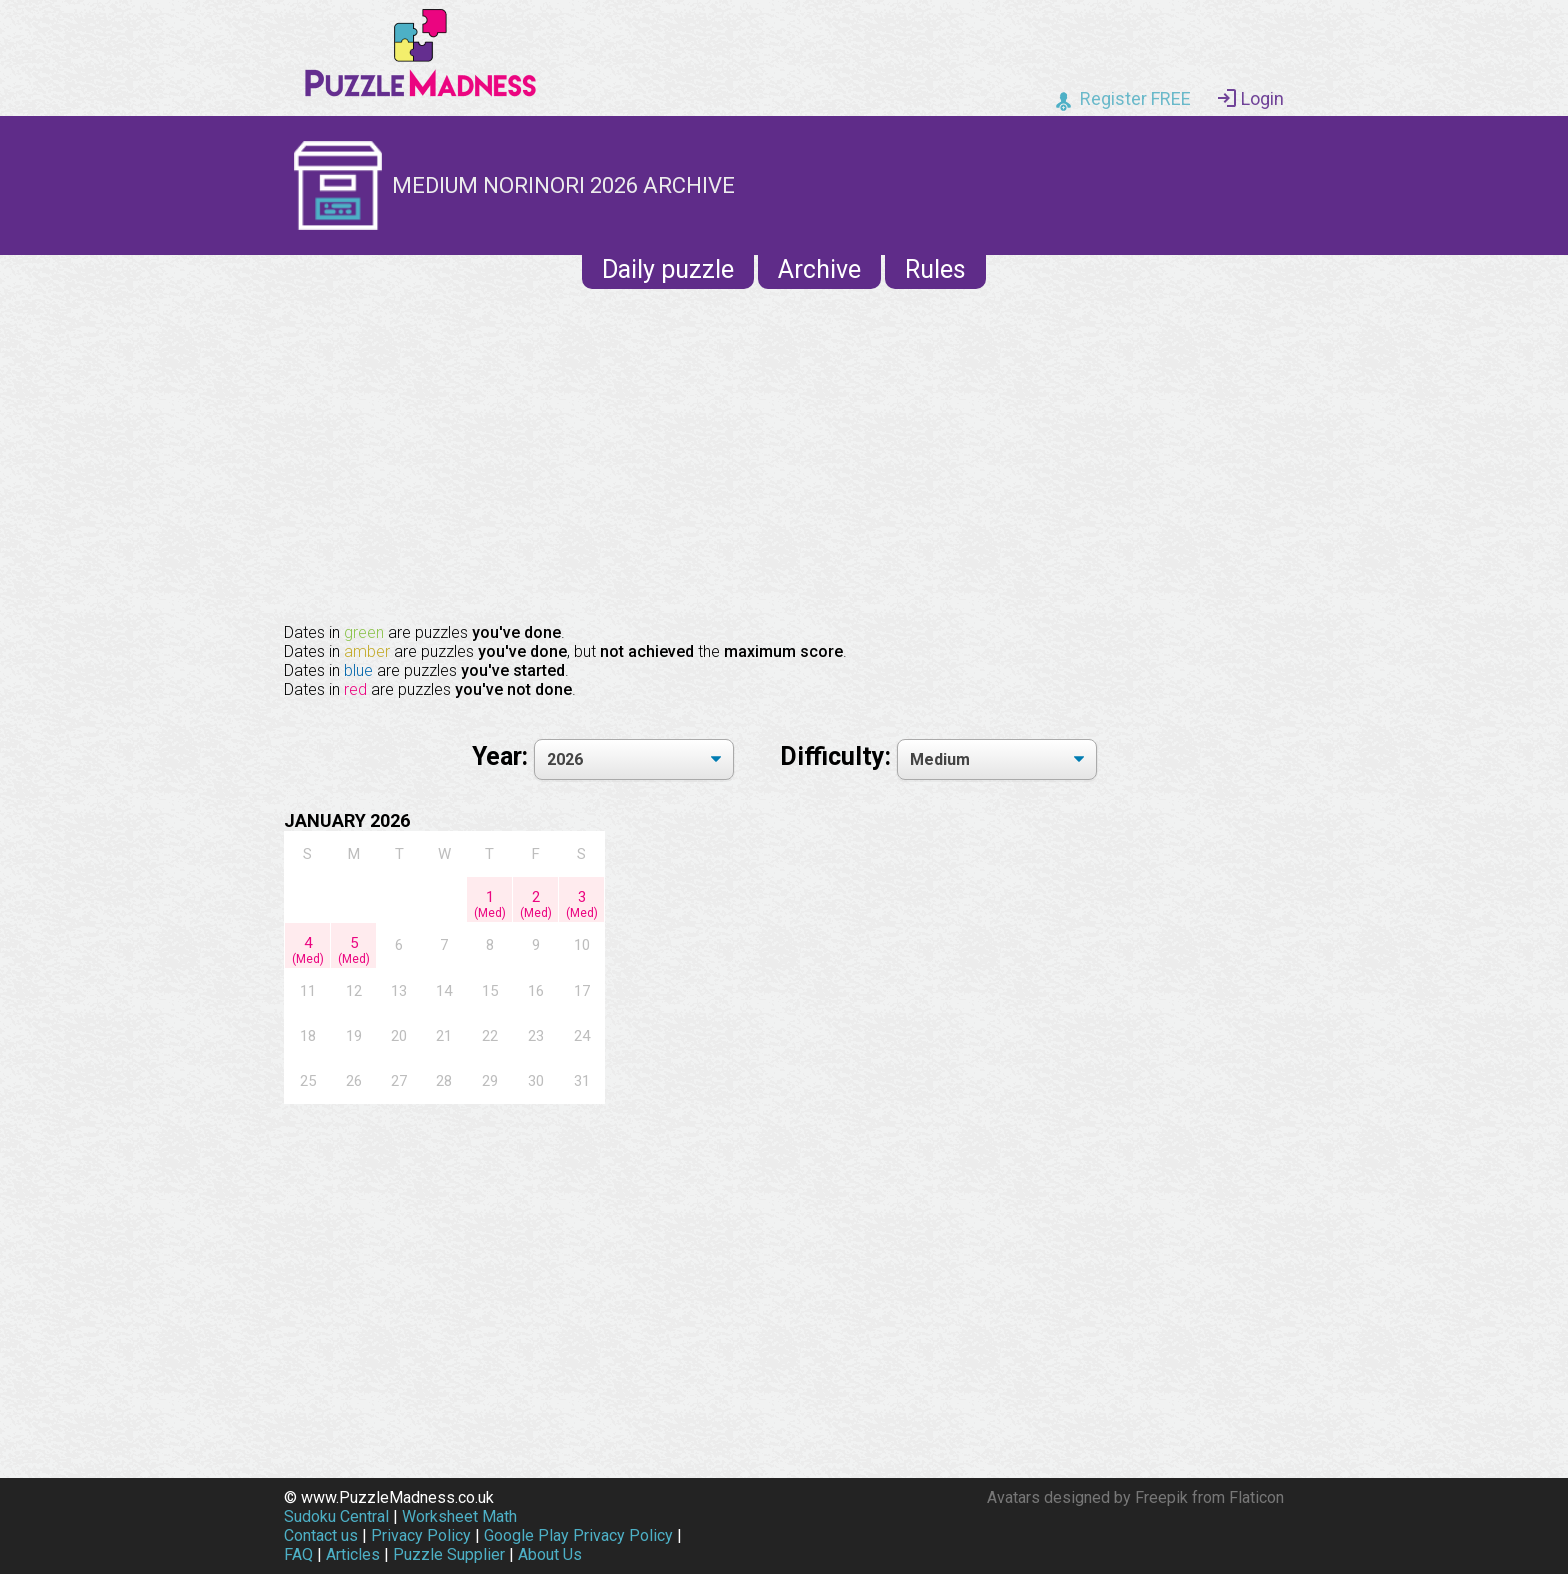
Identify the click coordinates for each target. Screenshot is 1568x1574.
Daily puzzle (668, 269)
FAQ (298, 1554)
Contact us (321, 1535)
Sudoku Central (336, 1516)
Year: (503, 756)
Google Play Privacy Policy (578, 1535)
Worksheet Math (459, 1516)
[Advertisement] (784, 454)
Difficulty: (838, 756)
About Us (550, 1554)
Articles (353, 1554)
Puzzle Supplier (449, 1554)
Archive (819, 269)
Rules (935, 269)
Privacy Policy (421, 1535)
